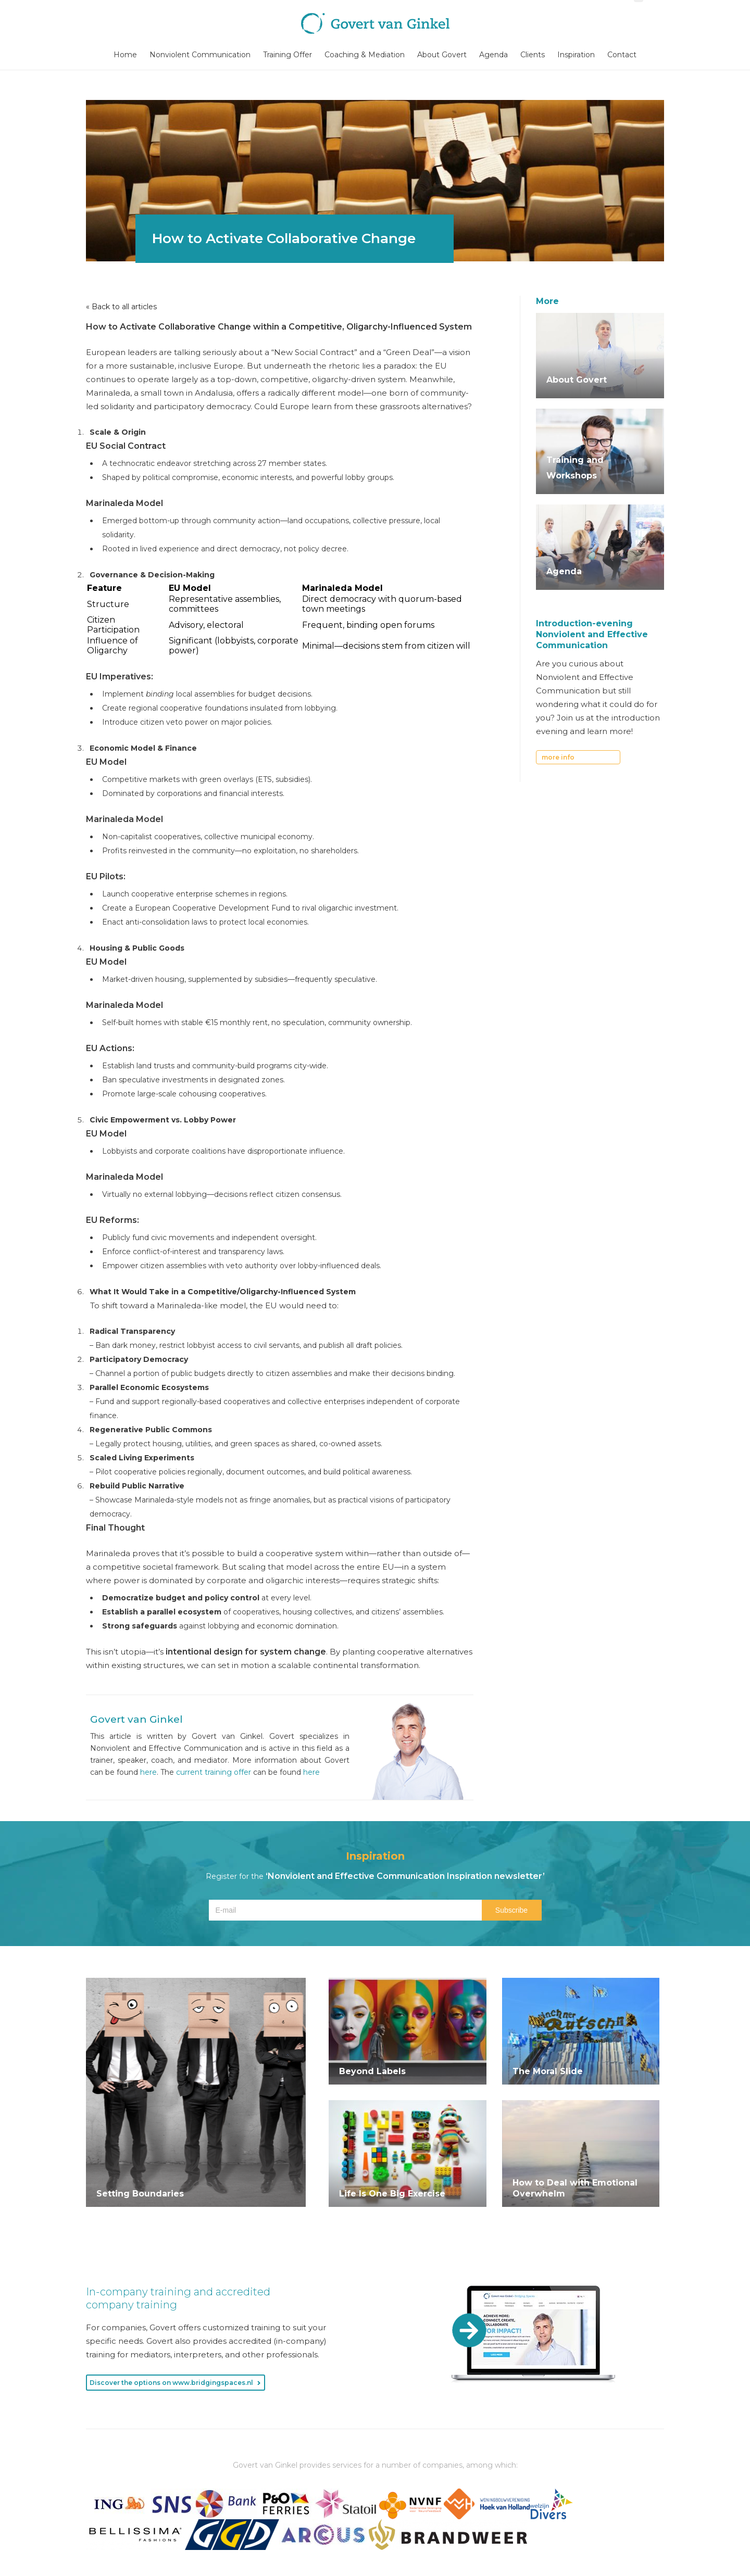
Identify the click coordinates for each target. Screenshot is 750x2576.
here (148, 1772)
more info (558, 757)
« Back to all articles (121, 306)
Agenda (493, 54)
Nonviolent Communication (200, 54)
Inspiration (576, 54)
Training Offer (287, 54)
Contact (621, 54)
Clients (532, 54)
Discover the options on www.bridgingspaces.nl (171, 2382)
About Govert (442, 54)
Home (125, 54)
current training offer (213, 1772)
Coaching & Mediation (364, 54)
